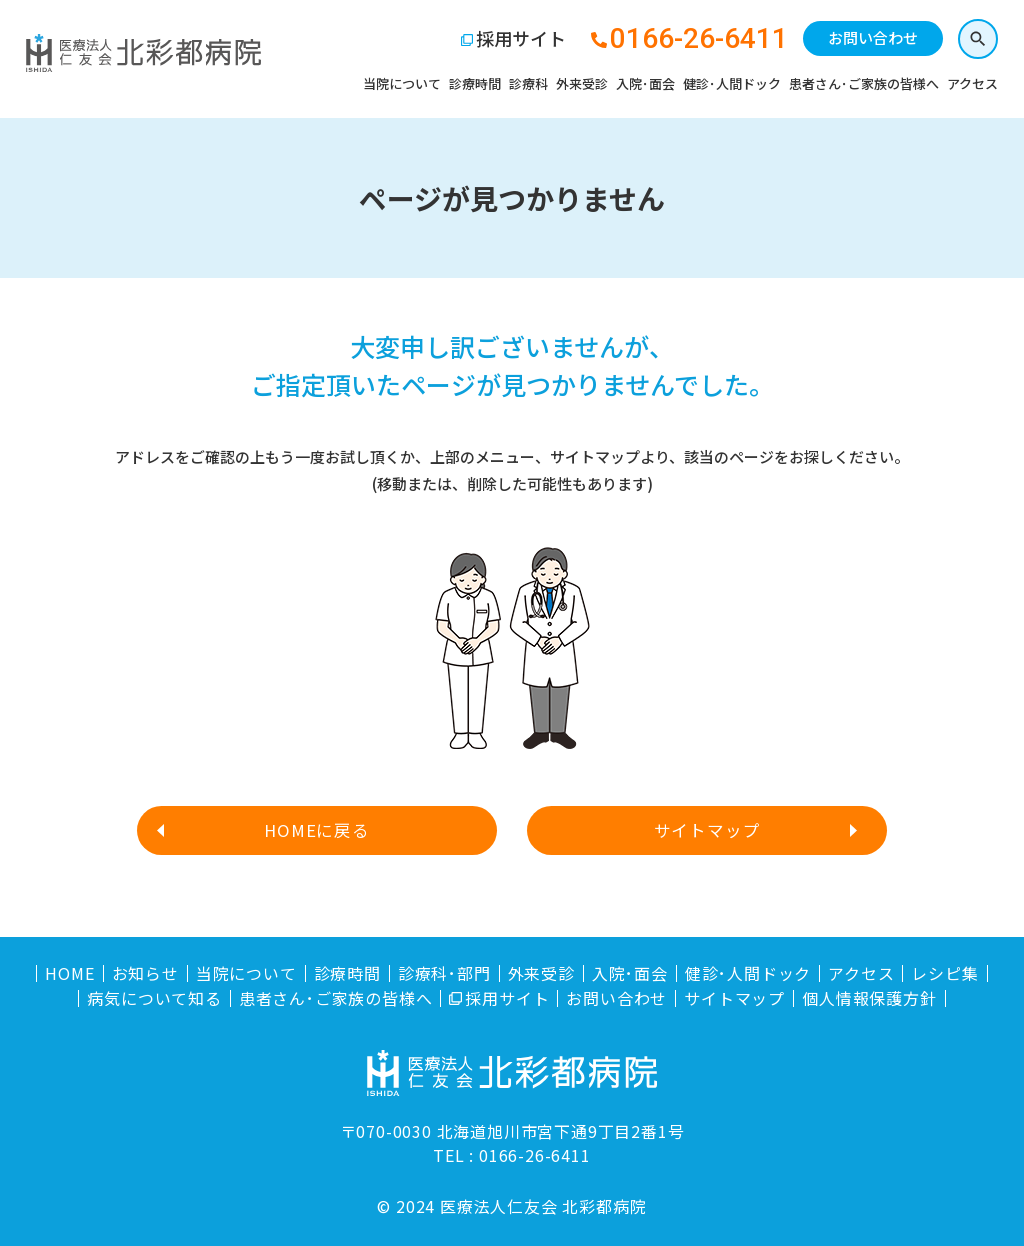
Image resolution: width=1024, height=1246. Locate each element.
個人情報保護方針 (869, 998)
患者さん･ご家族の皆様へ (860, 85)
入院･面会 (641, 85)
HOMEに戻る (317, 830)
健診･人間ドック (728, 85)
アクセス (968, 85)
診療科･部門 (444, 973)
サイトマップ (706, 830)
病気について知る (154, 998)
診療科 (524, 85)
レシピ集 (944, 973)
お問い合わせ (869, 40)
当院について (398, 85)
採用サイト (517, 41)
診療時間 (471, 85)
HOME (69, 973)
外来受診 (578, 85)
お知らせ (145, 973)
